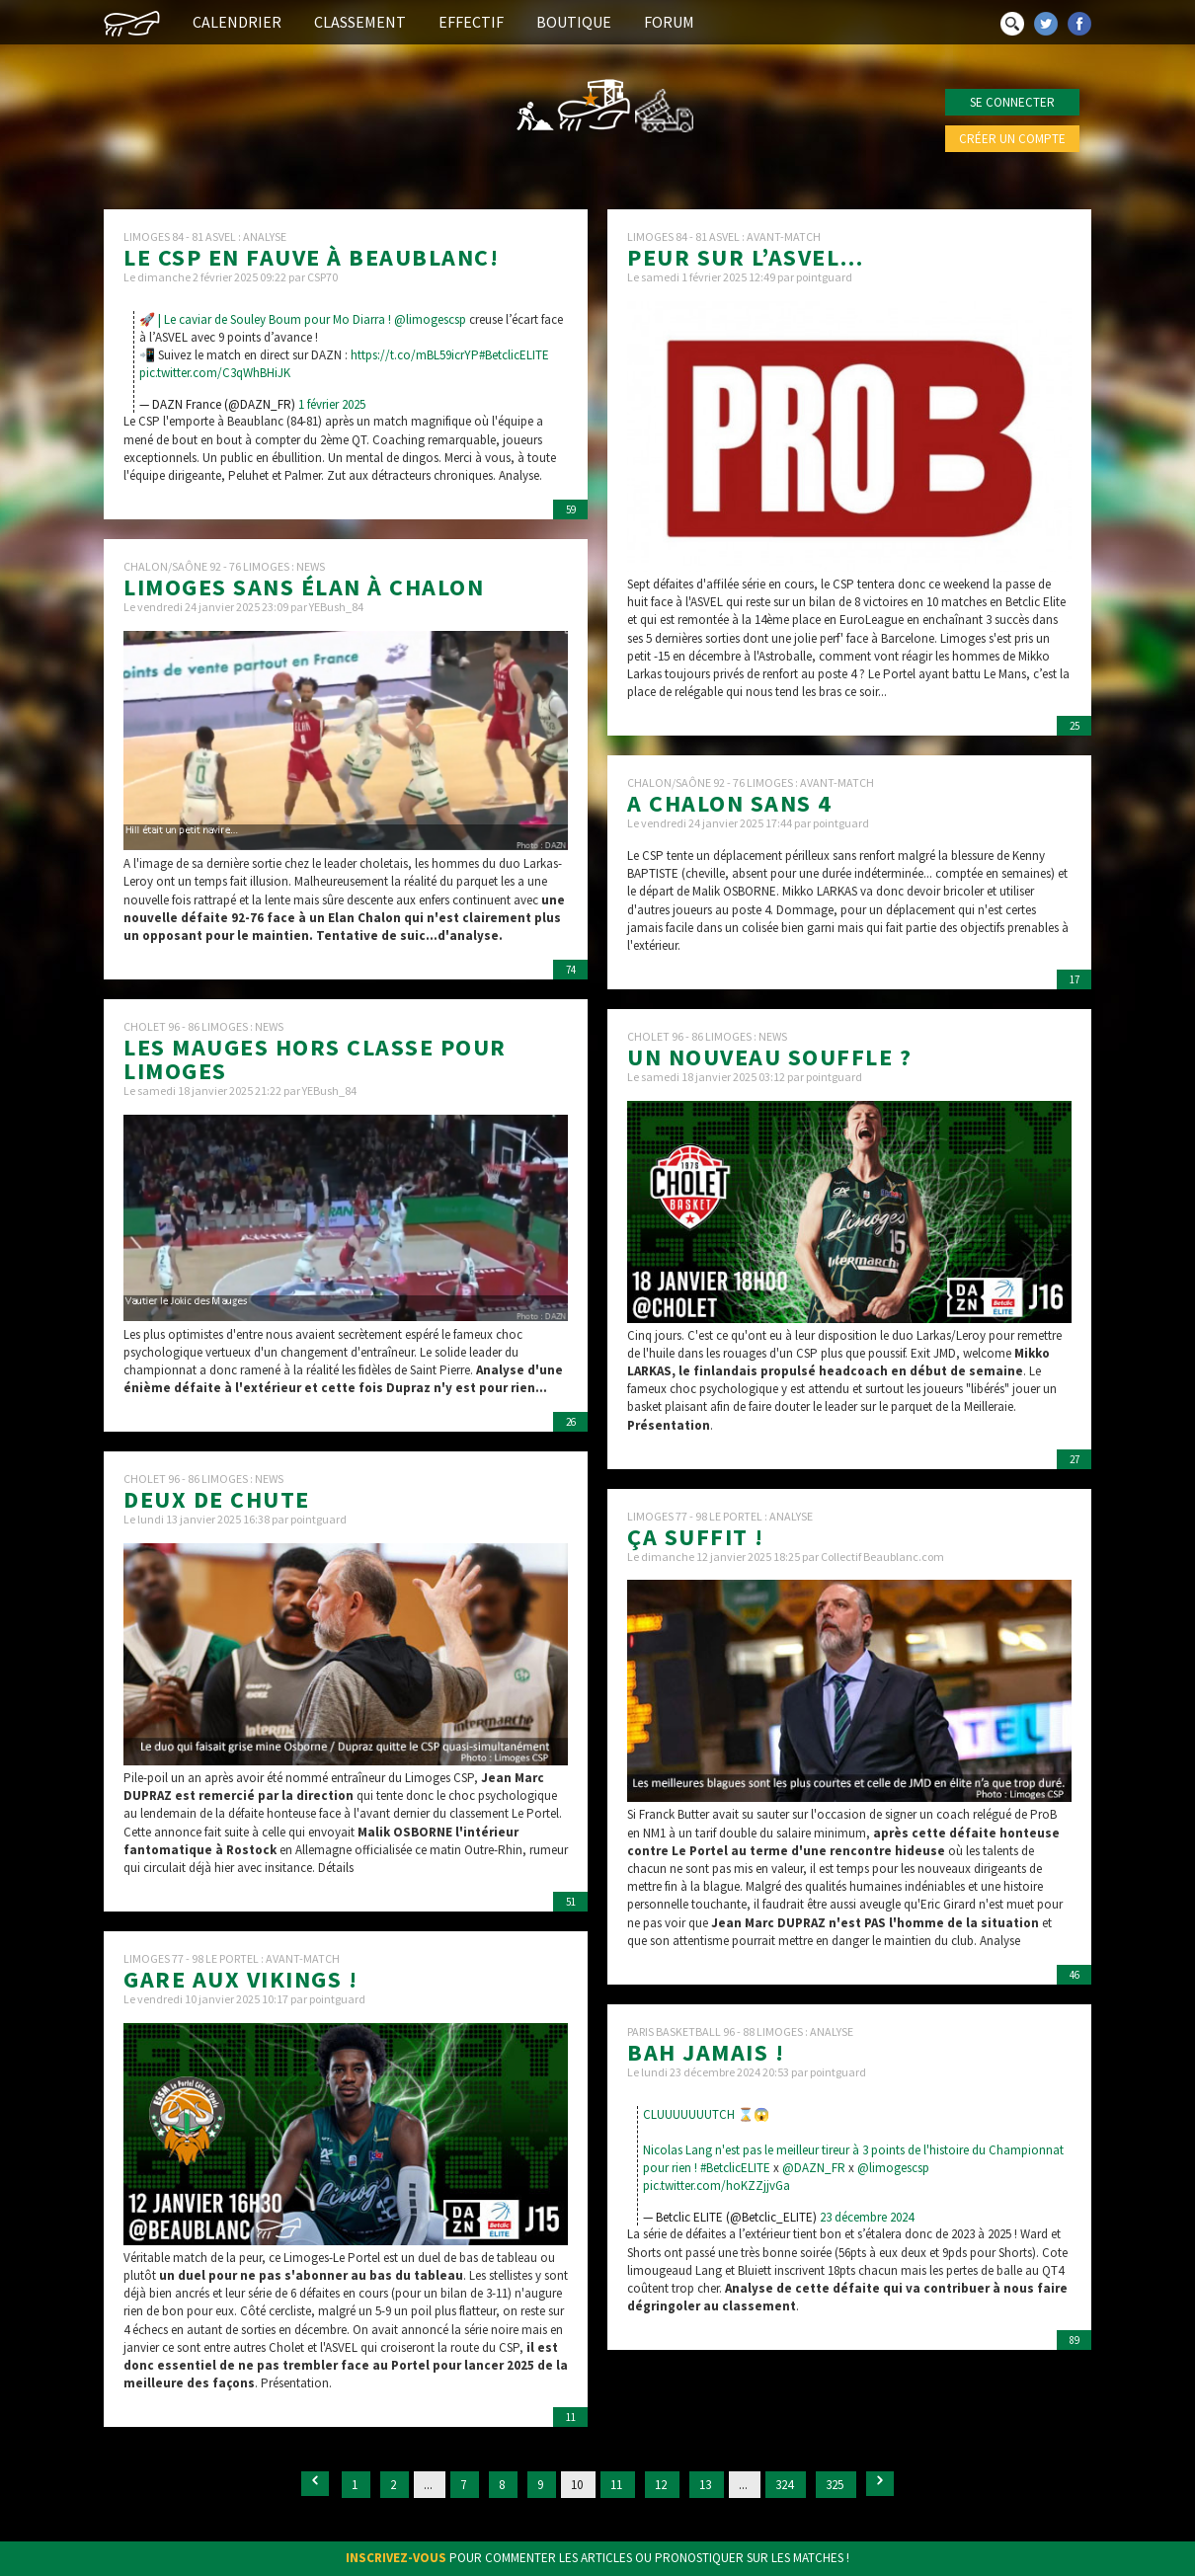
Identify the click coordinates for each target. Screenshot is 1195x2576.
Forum (669, 22)
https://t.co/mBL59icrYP (415, 355)
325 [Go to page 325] (836, 2484)
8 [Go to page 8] (503, 2484)
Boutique (573, 22)
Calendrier (237, 22)
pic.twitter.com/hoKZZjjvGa (716, 2185)
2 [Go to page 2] (394, 2484)
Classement (360, 22)
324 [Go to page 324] (785, 2484)
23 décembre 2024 (867, 2217)
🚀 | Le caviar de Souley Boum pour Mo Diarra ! (266, 319)
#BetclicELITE (514, 355)
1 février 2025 (331, 404)
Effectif (471, 22)
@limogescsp (430, 319)
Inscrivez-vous (396, 2557)
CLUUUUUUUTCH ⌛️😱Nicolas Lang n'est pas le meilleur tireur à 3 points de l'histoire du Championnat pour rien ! (853, 2141)
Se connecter (1012, 102)
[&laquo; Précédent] (315, 2483)
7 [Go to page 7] (464, 2484)
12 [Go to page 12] (662, 2484)
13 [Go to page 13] (706, 2484)
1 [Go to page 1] (356, 2484)
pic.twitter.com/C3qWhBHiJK (214, 372)
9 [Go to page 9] (541, 2484)
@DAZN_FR (813, 2167)
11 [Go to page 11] (617, 2484)
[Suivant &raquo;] (880, 2483)
